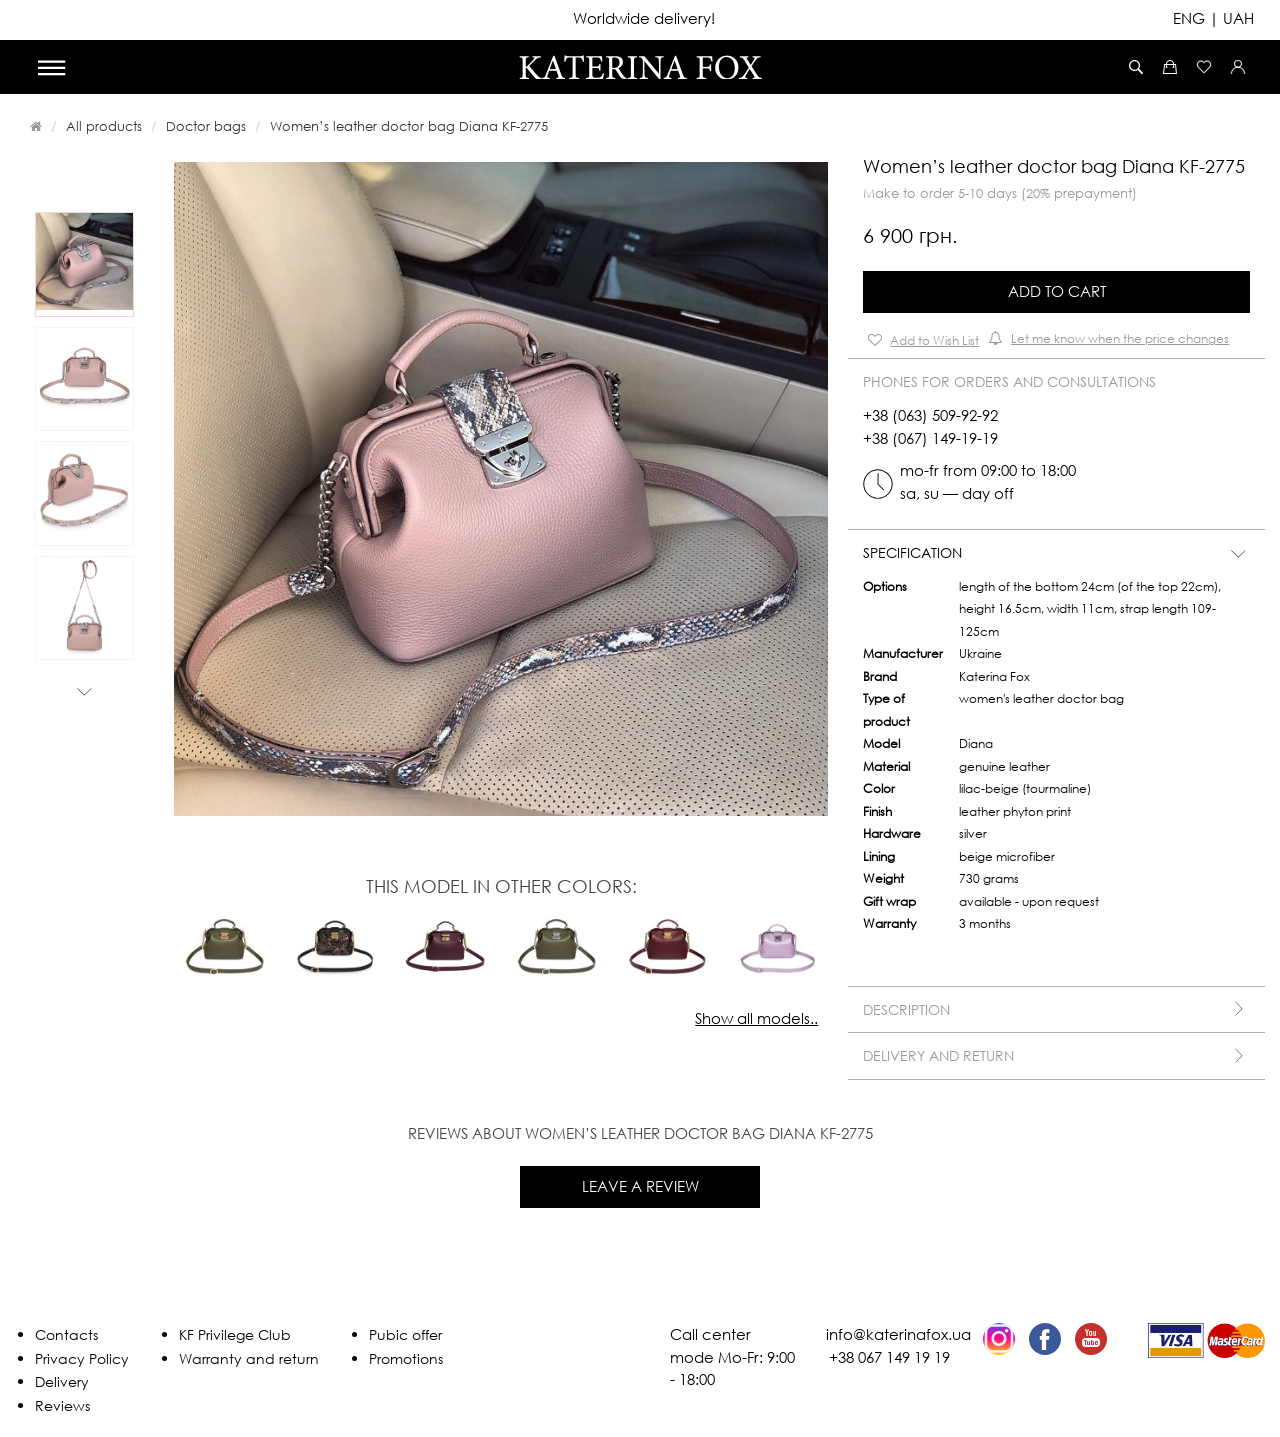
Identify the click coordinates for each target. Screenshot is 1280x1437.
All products (104, 126)
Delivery (62, 1381)
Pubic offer (405, 1334)
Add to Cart (1057, 291)
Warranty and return (249, 1358)
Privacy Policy (82, 1358)
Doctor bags (206, 126)
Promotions (406, 1358)
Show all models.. (756, 1018)
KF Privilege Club (235, 1334)
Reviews (62, 1405)
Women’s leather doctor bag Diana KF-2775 (409, 126)
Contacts (66, 1334)
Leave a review (640, 1186)
